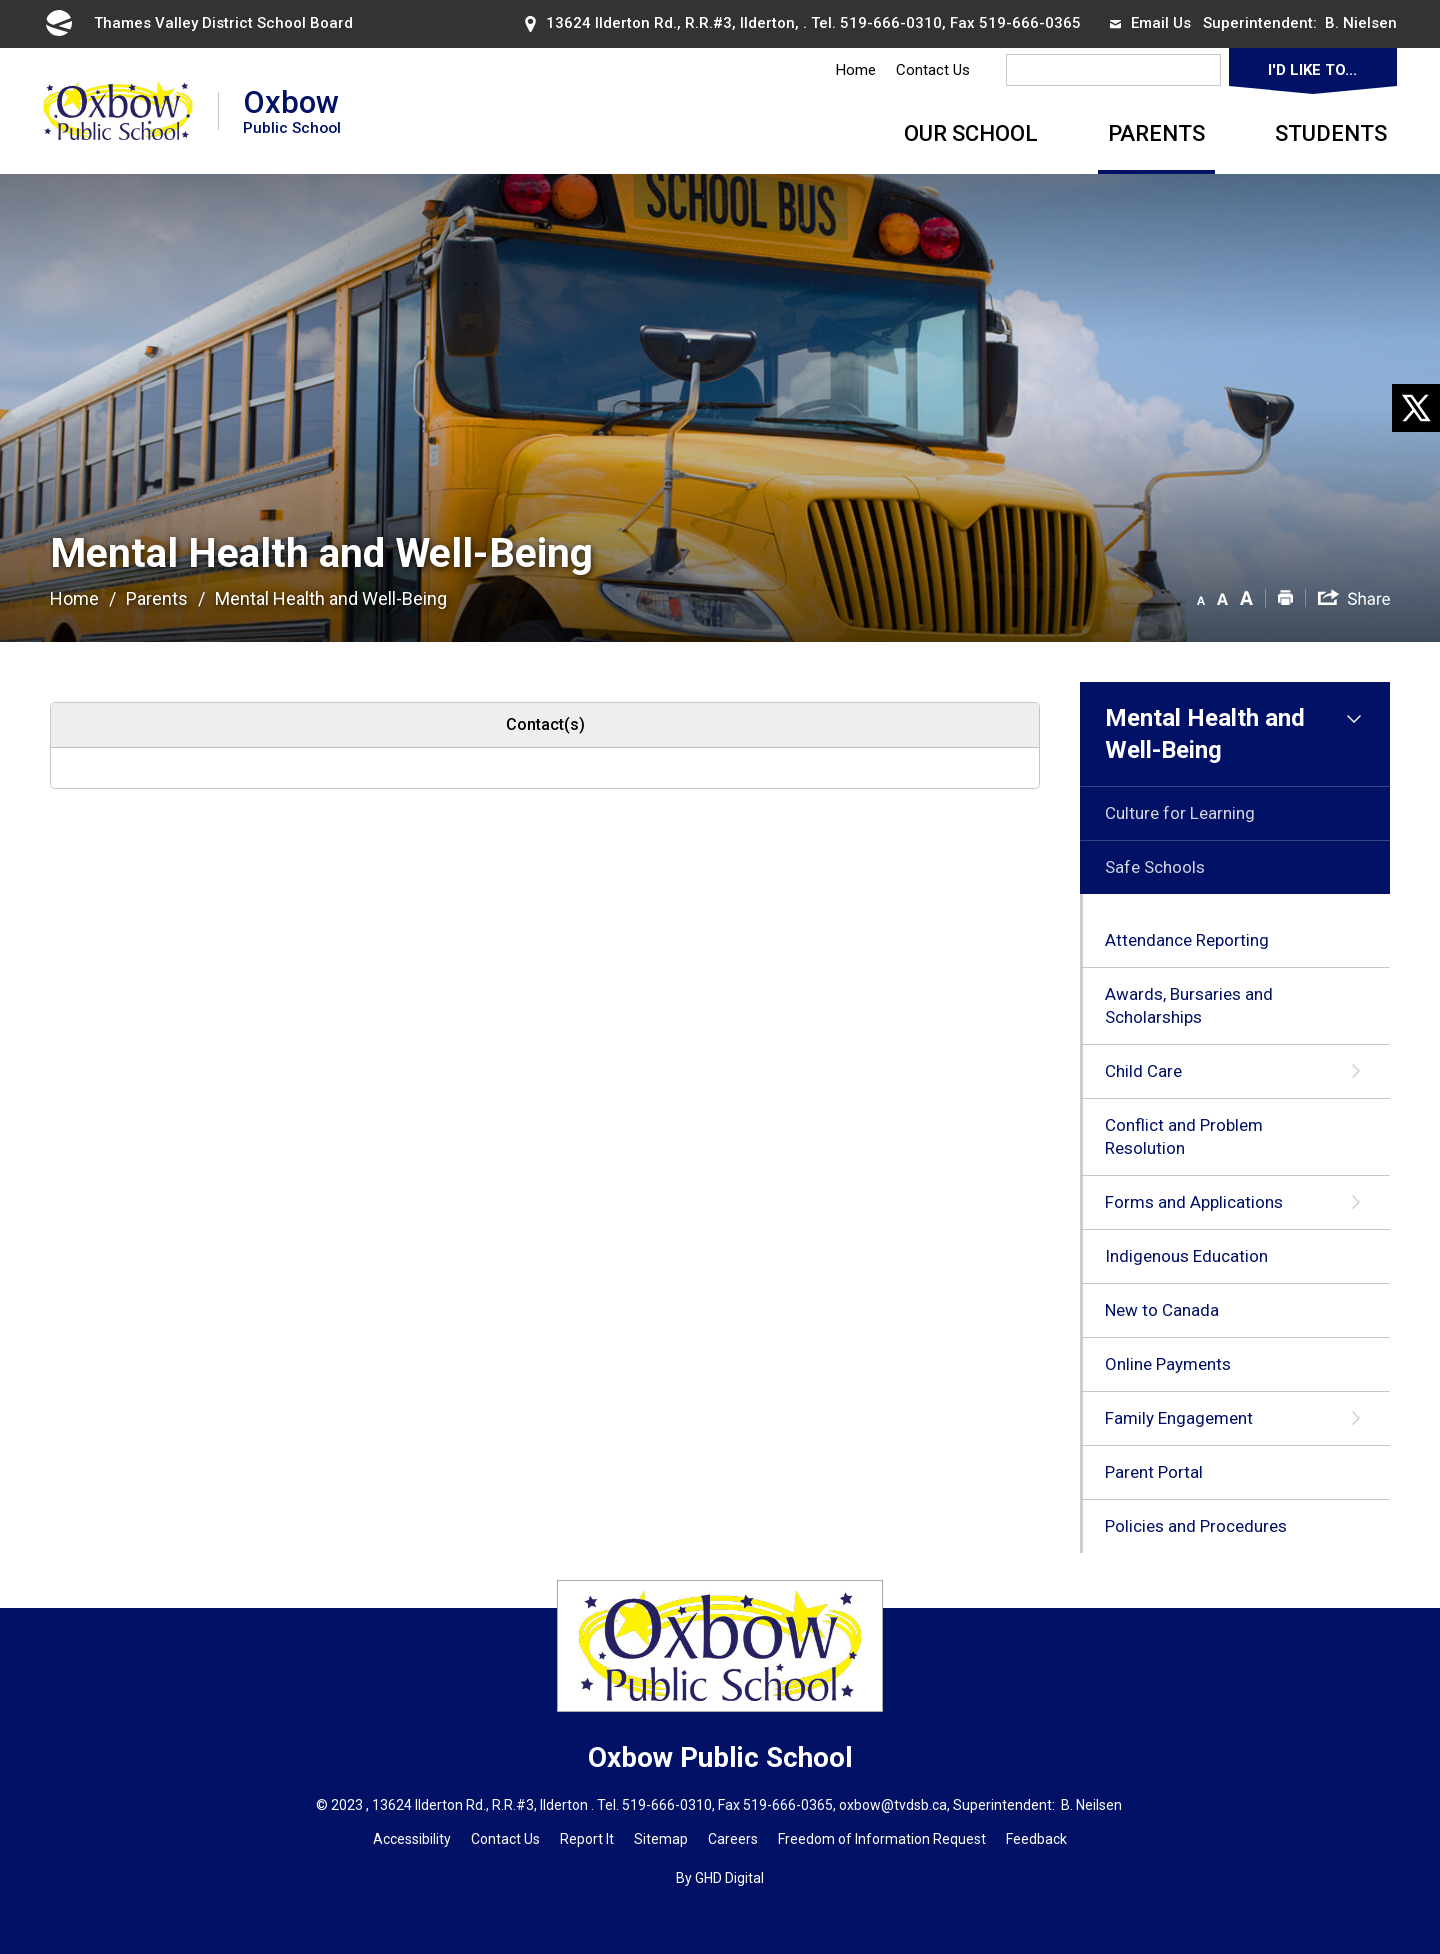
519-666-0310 (891, 23)
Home (856, 70)
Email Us (1150, 23)
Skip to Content (0, 0)
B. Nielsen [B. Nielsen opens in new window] (1361, 23)
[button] (1201, 597)
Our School (971, 133)
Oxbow (292, 110)
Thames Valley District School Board (198, 23)
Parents (1156, 133)
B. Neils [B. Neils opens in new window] (1083, 1805)
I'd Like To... (1312, 70)
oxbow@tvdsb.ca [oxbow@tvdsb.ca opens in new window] (893, 1805)
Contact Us (933, 70)
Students (1331, 133)
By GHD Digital (720, 1878)
